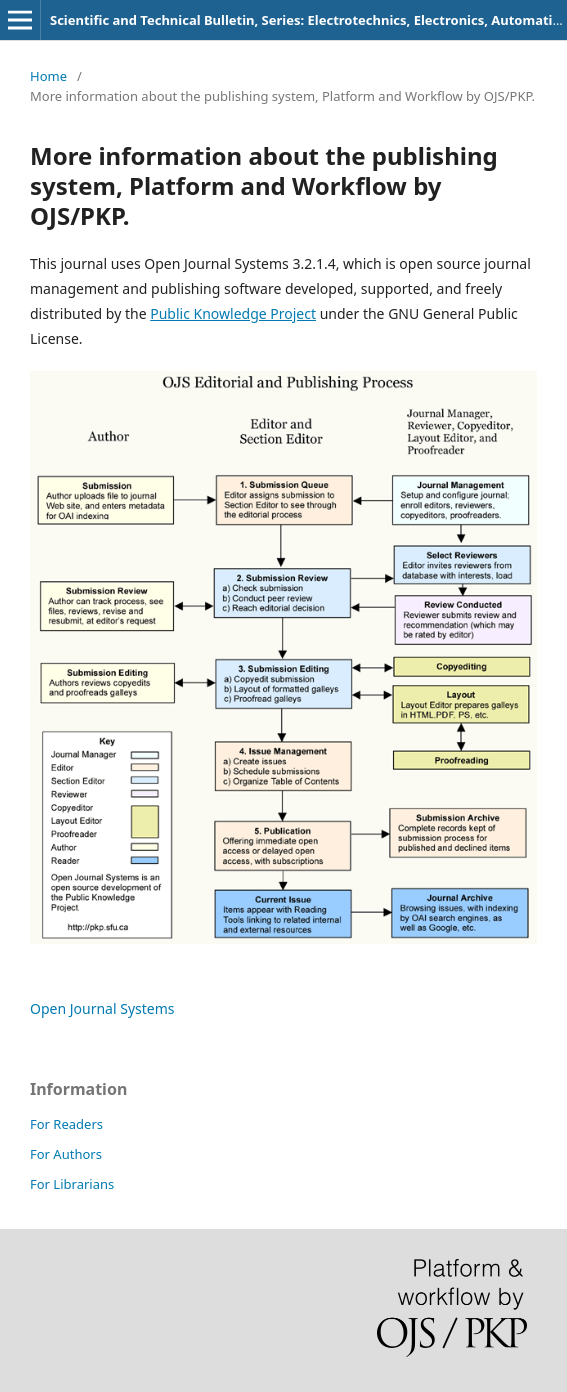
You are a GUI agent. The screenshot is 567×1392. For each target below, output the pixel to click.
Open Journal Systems (102, 1008)
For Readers (66, 1124)
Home (48, 76)
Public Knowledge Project (233, 313)
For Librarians (72, 1184)
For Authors (66, 1154)
